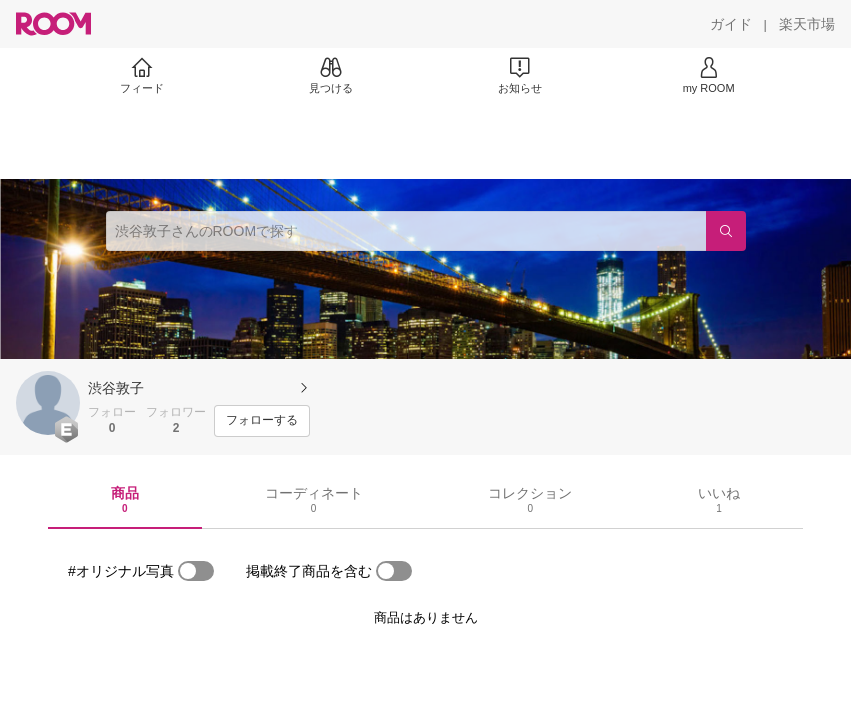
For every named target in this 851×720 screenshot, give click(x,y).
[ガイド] (731, 24)
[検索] (726, 231)
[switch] (196, 571)
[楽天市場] (807, 24)
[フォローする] (262, 421)
